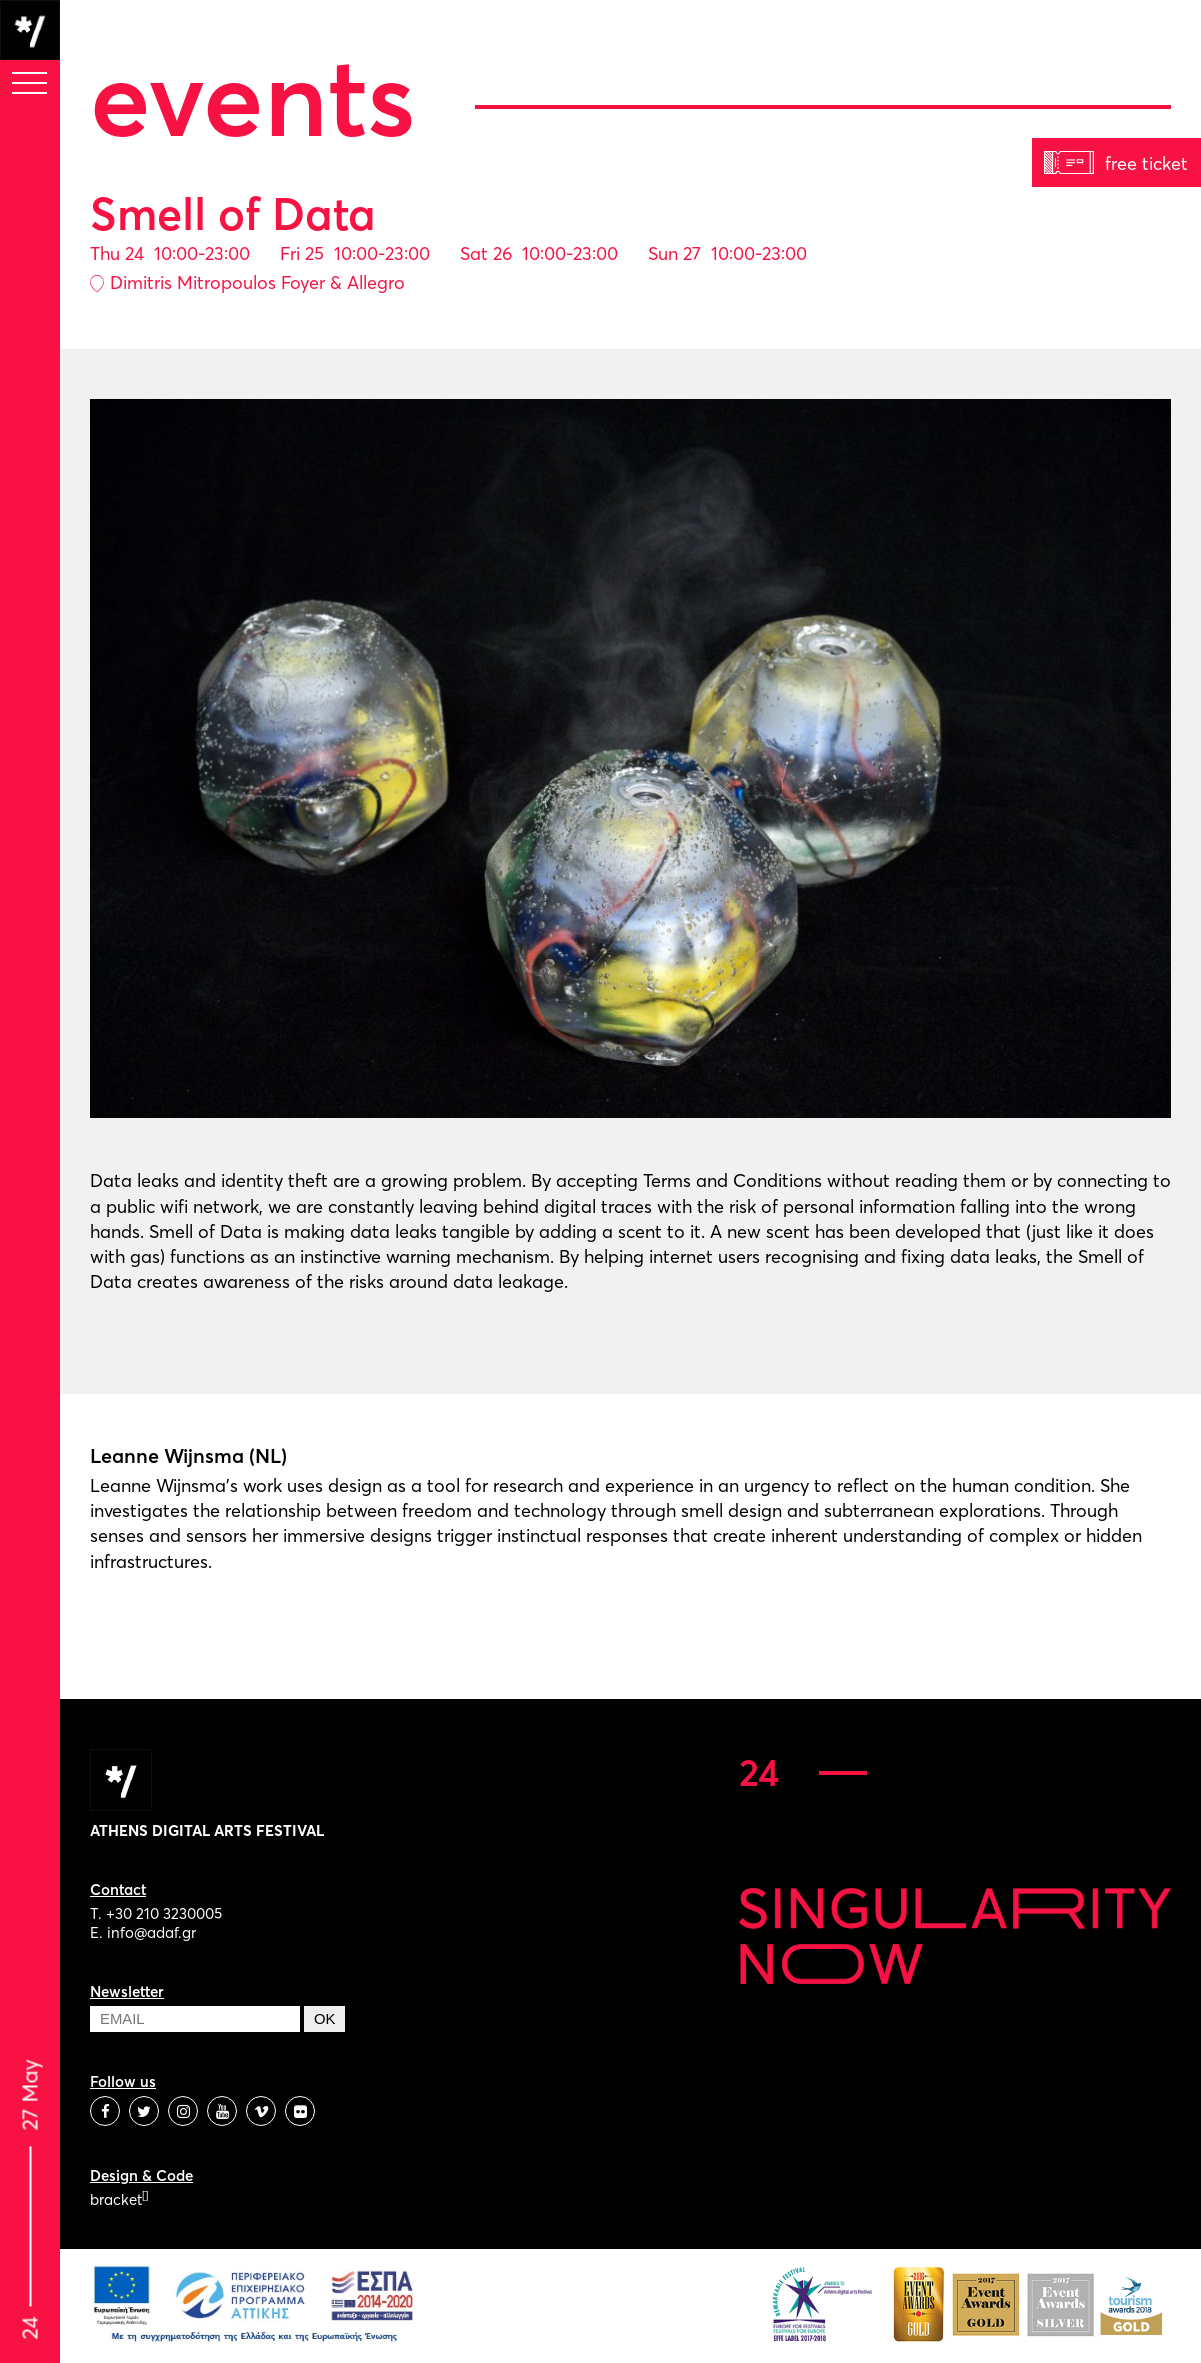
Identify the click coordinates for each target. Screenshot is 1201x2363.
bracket (119, 2199)
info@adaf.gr (151, 1932)
